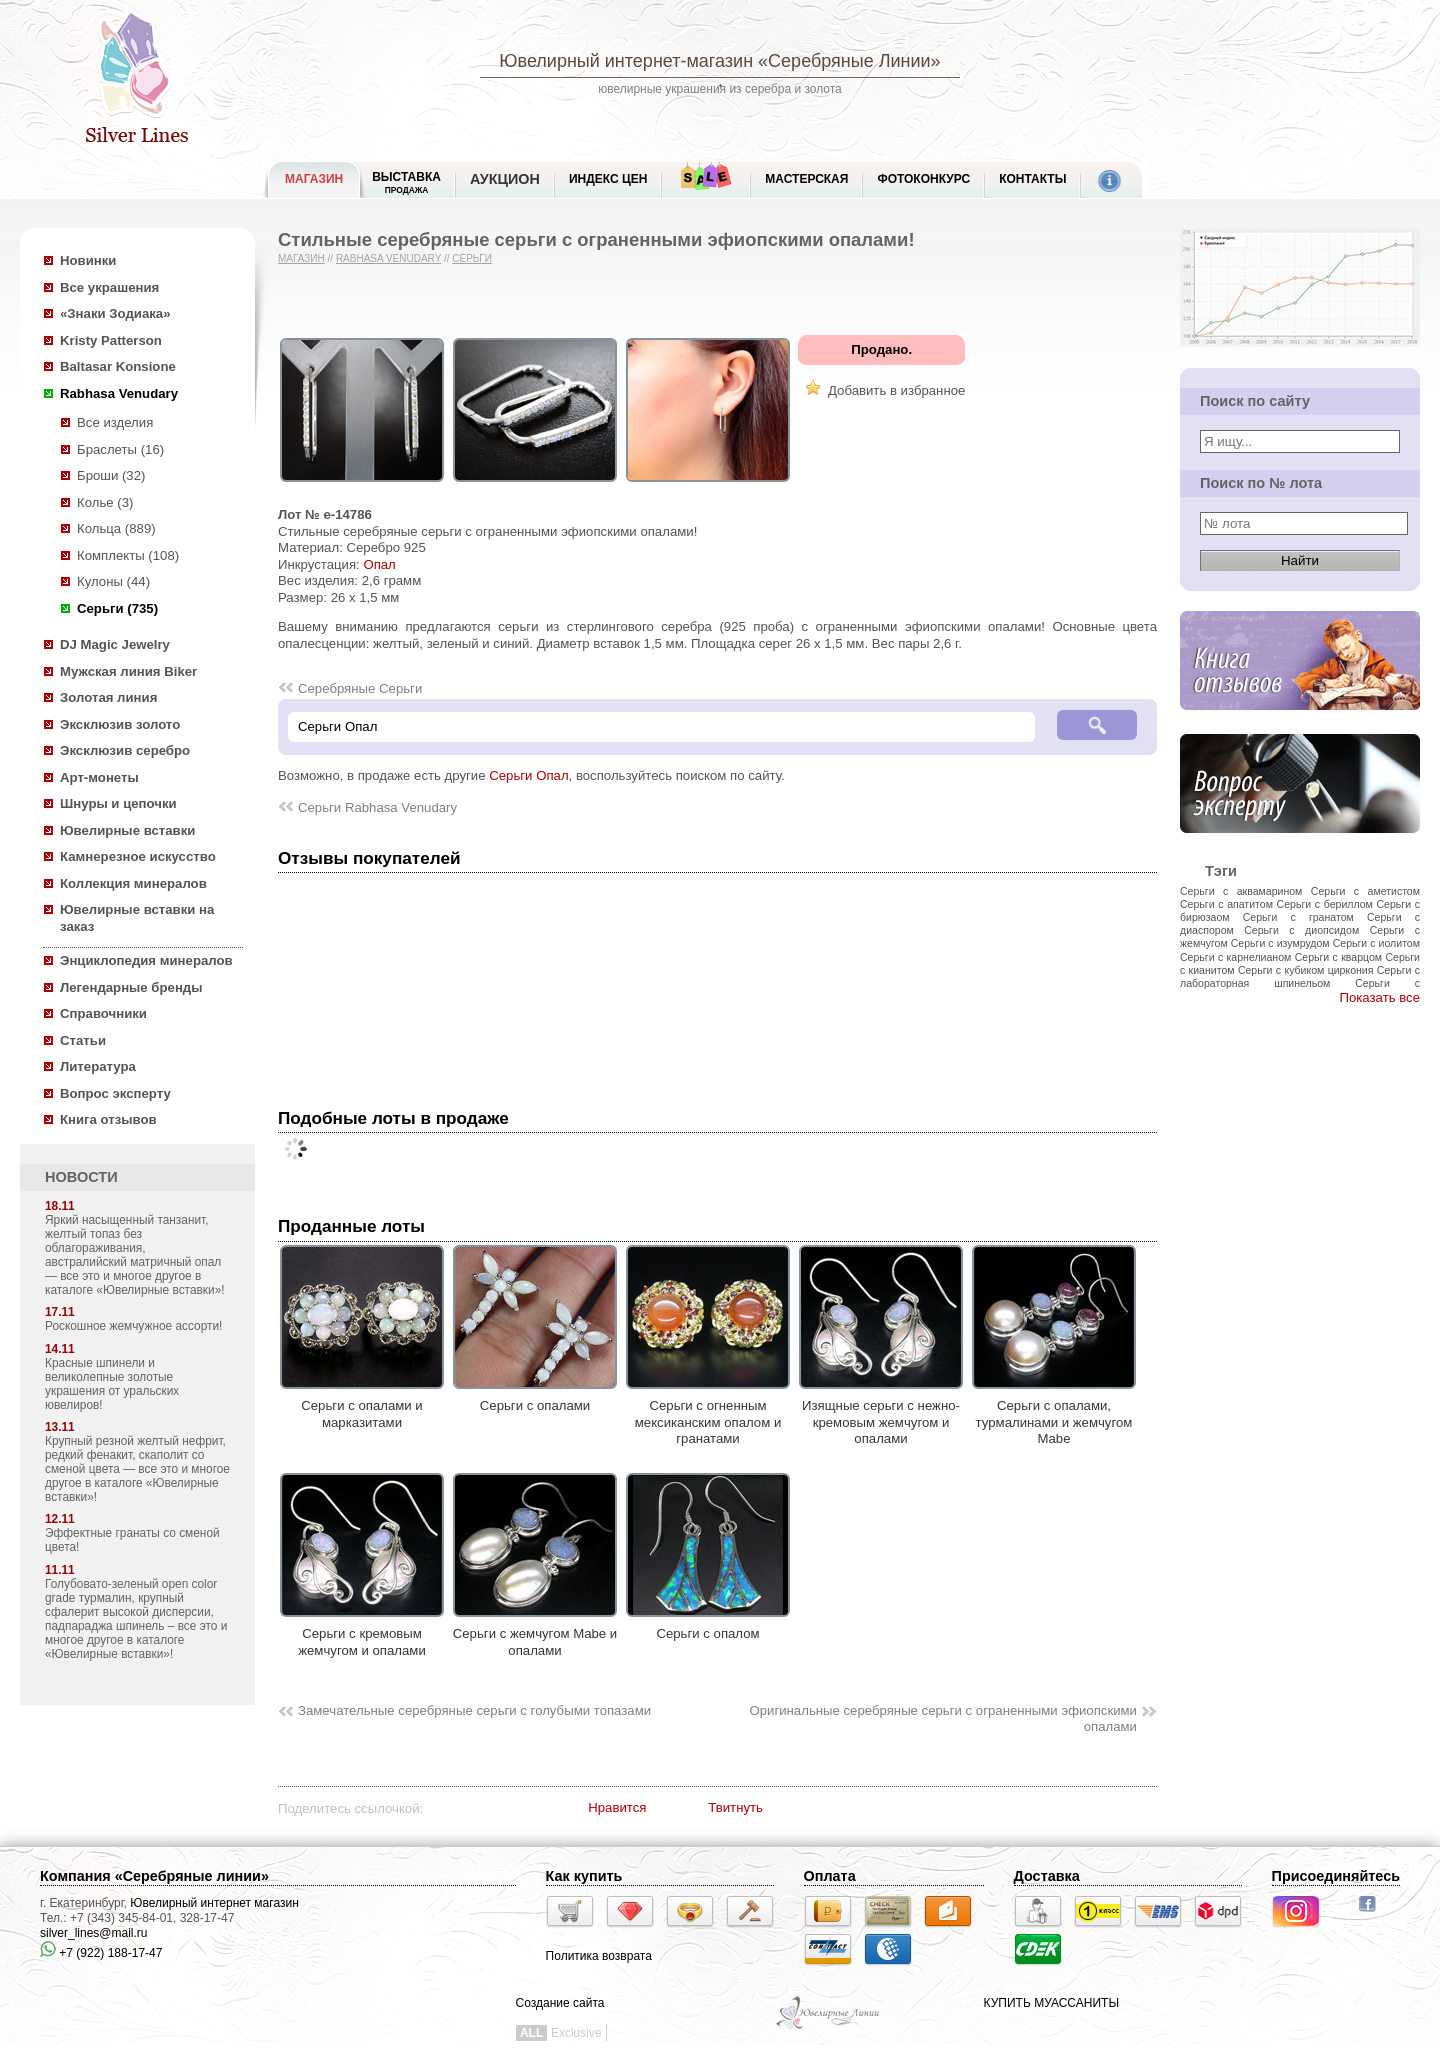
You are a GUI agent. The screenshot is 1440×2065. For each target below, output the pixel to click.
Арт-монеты (99, 777)
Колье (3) (105, 502)
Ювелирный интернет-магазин (626, 61)
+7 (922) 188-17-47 (101, 1953)
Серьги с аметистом (1365, 891)
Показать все (1379, 997)
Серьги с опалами (535, 1398)
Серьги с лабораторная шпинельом (1300, 976)
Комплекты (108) (128, 555)
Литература (98, 1066)
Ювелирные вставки (127, 830)
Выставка (406, 182)
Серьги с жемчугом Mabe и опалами (535, 1634)
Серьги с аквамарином (1241, 891)
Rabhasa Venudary (119, 393)
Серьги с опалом (708, 1626)
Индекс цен (608, 179)
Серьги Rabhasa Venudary (377, 807)
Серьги (472, 258)
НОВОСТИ (81, 1177)
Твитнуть (735, 1807)
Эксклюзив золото (120, 724)
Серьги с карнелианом (1235, 957)
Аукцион (505, 179)
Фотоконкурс (923, 179)
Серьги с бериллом (1325, 904)
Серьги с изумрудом (1280, 943)
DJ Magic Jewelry (115, 644)
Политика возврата (599, 1956)
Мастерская (806, 179)
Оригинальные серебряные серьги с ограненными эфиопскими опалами (943, 1719)
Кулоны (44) (113, 581)
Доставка (1047, 1876)
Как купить (584, 1876)
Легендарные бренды (131, 987)
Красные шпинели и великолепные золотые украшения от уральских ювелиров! (112, 1384)
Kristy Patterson (111, 340)
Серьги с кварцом (1338, 957)
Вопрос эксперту (115, 1093)
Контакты (1032, 179)
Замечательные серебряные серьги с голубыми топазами (474, 1710)
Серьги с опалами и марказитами (362, 1406)
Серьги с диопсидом (1301, 930)
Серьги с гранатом (1298, 917)
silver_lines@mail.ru (94, 1933)
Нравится (617, 1807)
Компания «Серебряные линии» (154, 1876)
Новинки (88, 260)
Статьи (83, 1040)
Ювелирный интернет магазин (214, 1903)
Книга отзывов (108, 1119)
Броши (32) (111, 475)
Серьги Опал (528, 775)
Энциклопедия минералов (146, 960)
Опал (379, 564)
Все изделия (115, 422)
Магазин (301, 258)
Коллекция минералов (133, 883)
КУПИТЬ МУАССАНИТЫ (1051, 2003)
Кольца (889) (116, 528)
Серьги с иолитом (1376, 943)
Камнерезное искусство (138, 856)
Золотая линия (108, 697)
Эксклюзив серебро (125, 750)
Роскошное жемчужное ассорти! (133, 1326)
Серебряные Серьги (360, 688)
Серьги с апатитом (1226, 904)
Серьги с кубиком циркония (1306, 970)
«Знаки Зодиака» (115, 313)
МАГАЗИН (314, 179)
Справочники (103, 1013)
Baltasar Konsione (118, 366)
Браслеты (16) (120, 449)
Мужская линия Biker (128, 671)
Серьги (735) (117, 608)
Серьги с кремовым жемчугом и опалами (362, 1634)
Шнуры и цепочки (118, 803)
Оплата (830, 1876)
